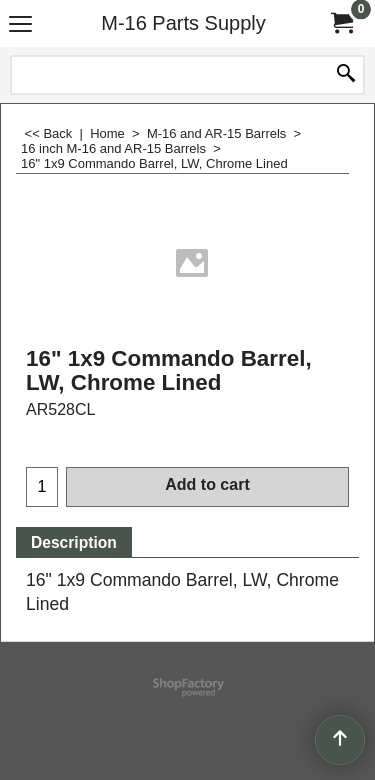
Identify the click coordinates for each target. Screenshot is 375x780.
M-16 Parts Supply (183, 23)
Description (74, 542)
